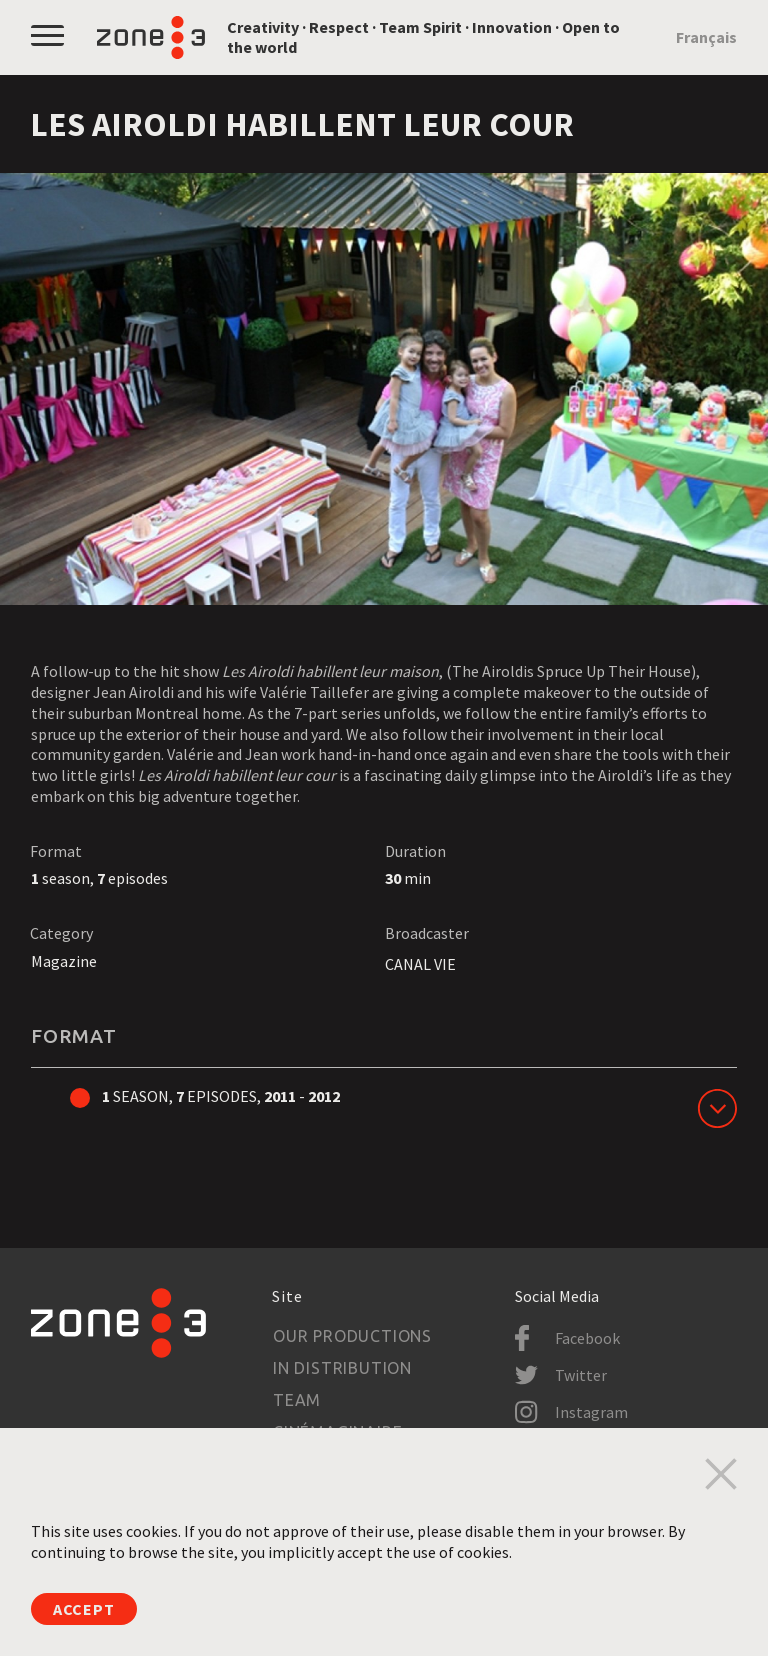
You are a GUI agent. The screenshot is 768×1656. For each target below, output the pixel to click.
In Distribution (342, 1368)
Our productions (352, 1336)
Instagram (591, 1412)
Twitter (581, 1375)
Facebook (587, 1338)
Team (297, 1400)
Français (706, 37)
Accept (84, 1609)
